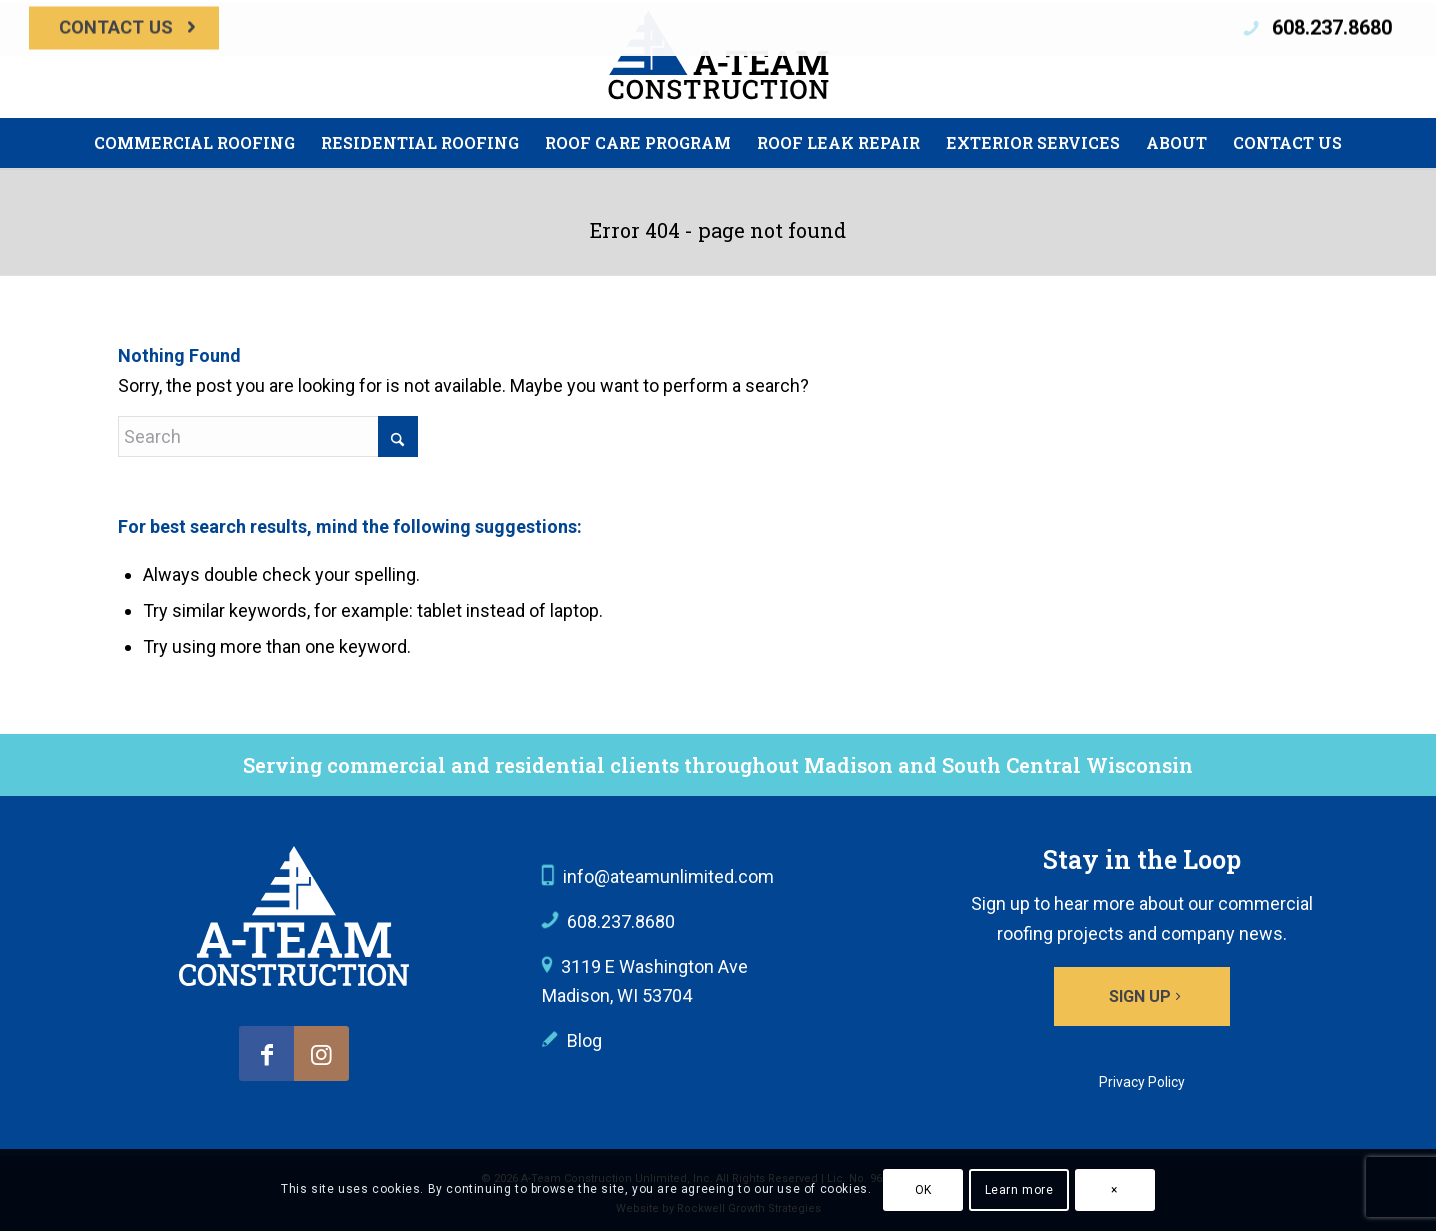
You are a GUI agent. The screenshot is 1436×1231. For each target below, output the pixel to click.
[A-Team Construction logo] (294, 916)
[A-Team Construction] (717, 59)
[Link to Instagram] (321, 1053)
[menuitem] (124, 52)
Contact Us (116, 51)
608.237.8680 (1332, 52)
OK (923, 1190)
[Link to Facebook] (266, 1053)
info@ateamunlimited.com (668, 876)
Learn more (1019, 1190)
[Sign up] (1142, 996)
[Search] (268, 436)
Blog (584, 1040)
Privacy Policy (1142, 1082)
